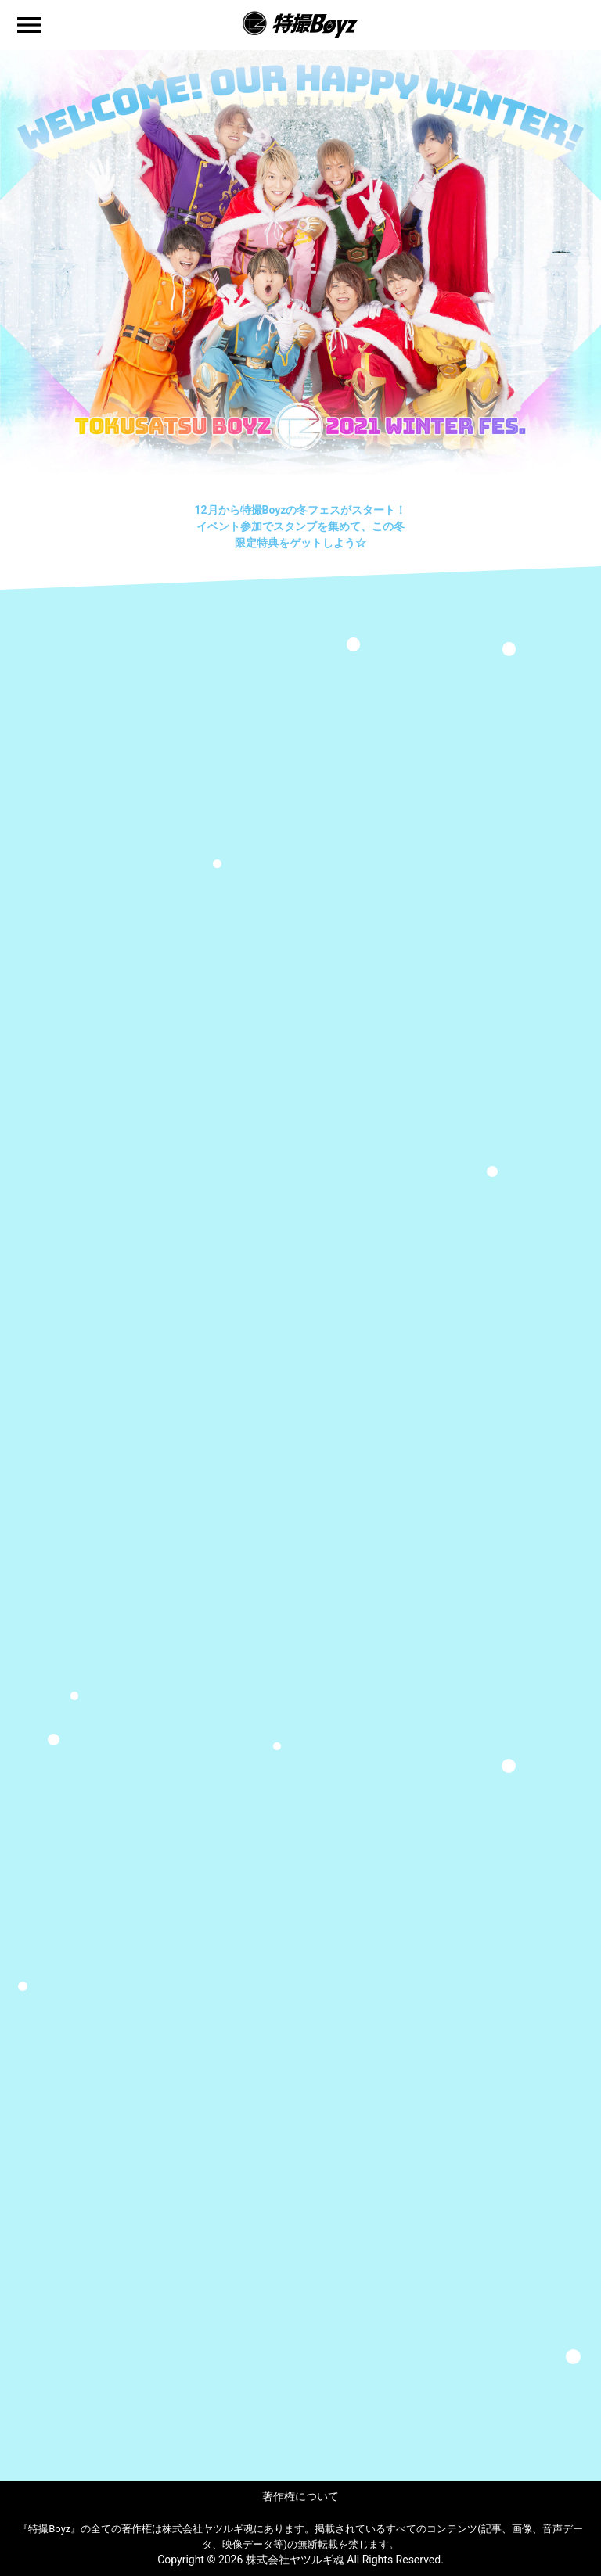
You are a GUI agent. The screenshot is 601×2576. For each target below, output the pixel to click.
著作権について (300, 2496)
